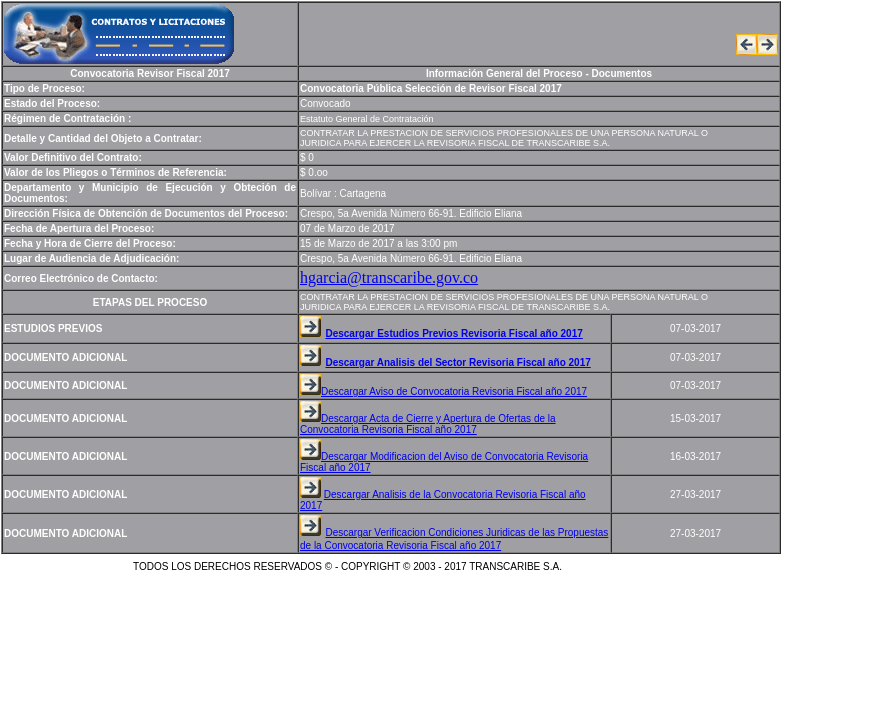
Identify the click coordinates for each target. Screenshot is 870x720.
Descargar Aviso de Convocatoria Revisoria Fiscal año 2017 (454, 391)
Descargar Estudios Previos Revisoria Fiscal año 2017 (453, 333)
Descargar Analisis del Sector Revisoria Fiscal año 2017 (457, 362)
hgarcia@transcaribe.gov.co (389, 277)
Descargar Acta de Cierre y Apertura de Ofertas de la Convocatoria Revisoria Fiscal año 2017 (428, 424)
